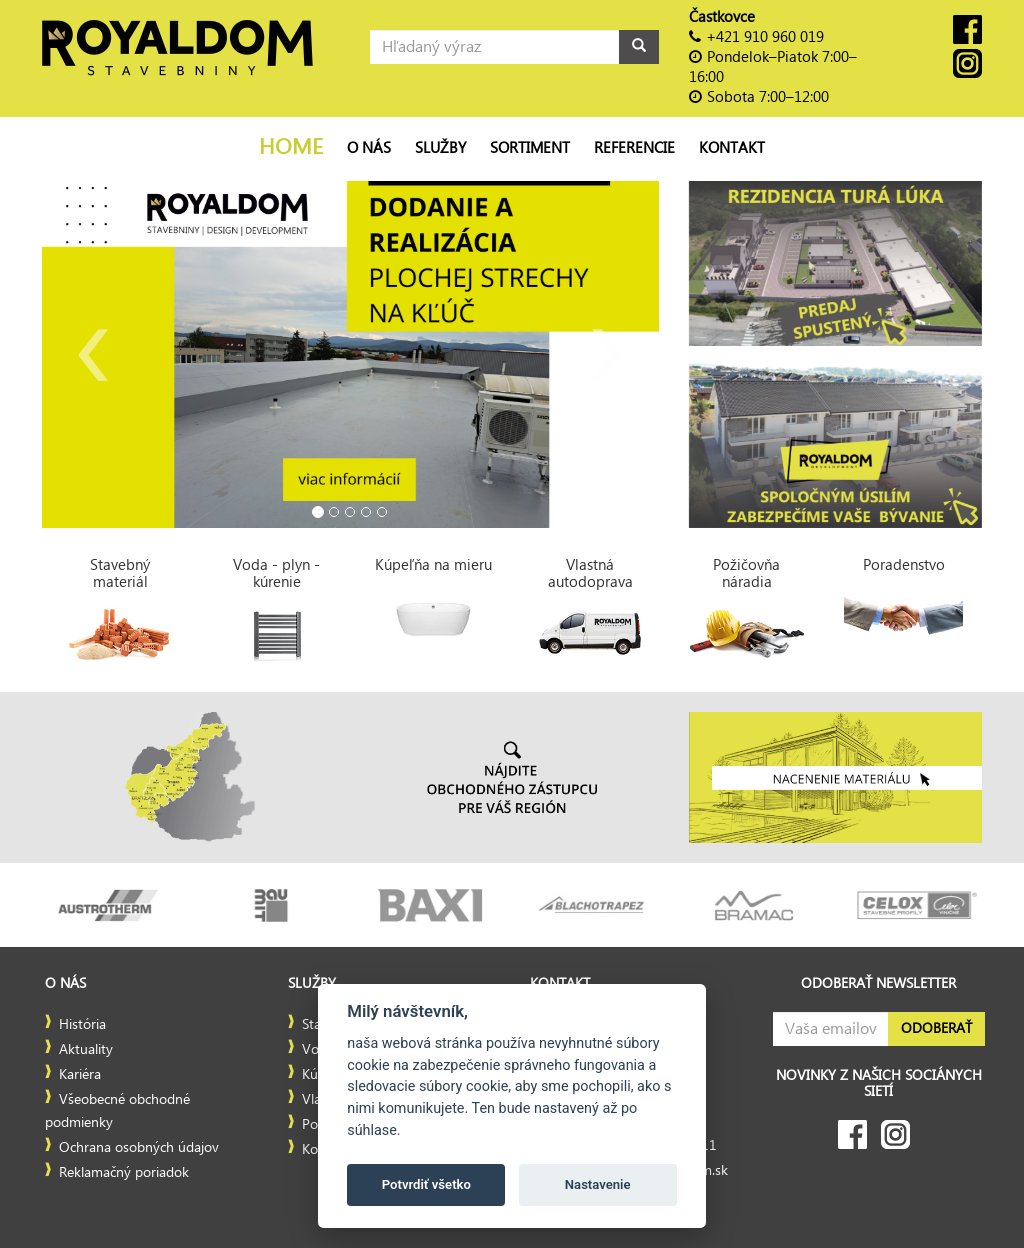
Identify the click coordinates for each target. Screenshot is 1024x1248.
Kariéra (80, 1075)
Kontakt (732, 148)
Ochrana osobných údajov (139, 1148)
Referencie (634, 148)
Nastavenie (598, 1184)
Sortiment (530, 148)
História (82, 1025)
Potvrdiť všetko (426, 1184)
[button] (88, 354)
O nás (369, 148)
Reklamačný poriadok (124, 1173)
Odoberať (936, 1029)
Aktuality (86, 1050)
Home (291, 147)
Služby (440, 148)
